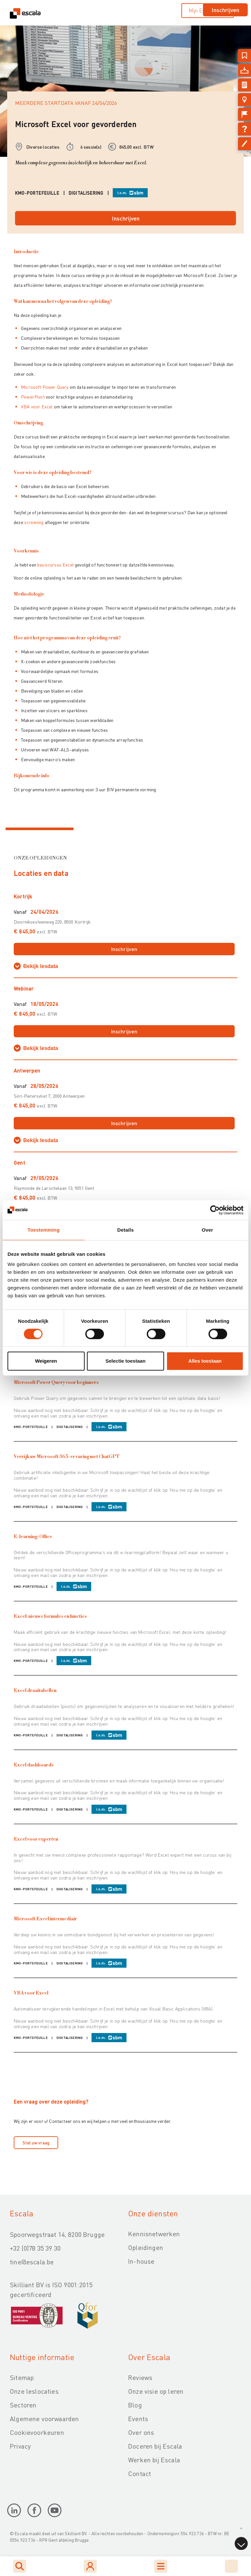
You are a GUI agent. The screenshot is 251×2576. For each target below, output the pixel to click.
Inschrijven (225, 9)
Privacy (20, 2446)
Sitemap (22, 2377)
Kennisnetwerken (154, 2233)
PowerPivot (33, 397)
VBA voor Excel (37, 406)
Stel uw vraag (36, 2142)
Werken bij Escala (154, 2459)
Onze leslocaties (34, 2391)
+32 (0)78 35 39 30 (35, 2248)
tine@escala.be (32, 2261)
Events (138, 2418)
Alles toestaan (205, 1361)
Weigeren (46, 1361)
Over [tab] (207, 1230)
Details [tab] (125, 1230)
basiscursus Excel (55, 564)
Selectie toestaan (126, 1361)
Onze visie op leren (155, 2391)
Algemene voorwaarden (44, 2418)
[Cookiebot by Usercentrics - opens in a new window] (214, 1210)
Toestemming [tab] (43, 1230)
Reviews (140, 2377)
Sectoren (23, 2405)
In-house (141, 2261)
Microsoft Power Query (45, 387)
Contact (139, 2473)
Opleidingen (145, 2247)
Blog (135, 2405)
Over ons (141, 2432)
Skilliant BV (75, 2533)
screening (34, 522)
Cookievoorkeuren (37, 2432)
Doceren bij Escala (155, 2446)
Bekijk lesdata (40, 966)
